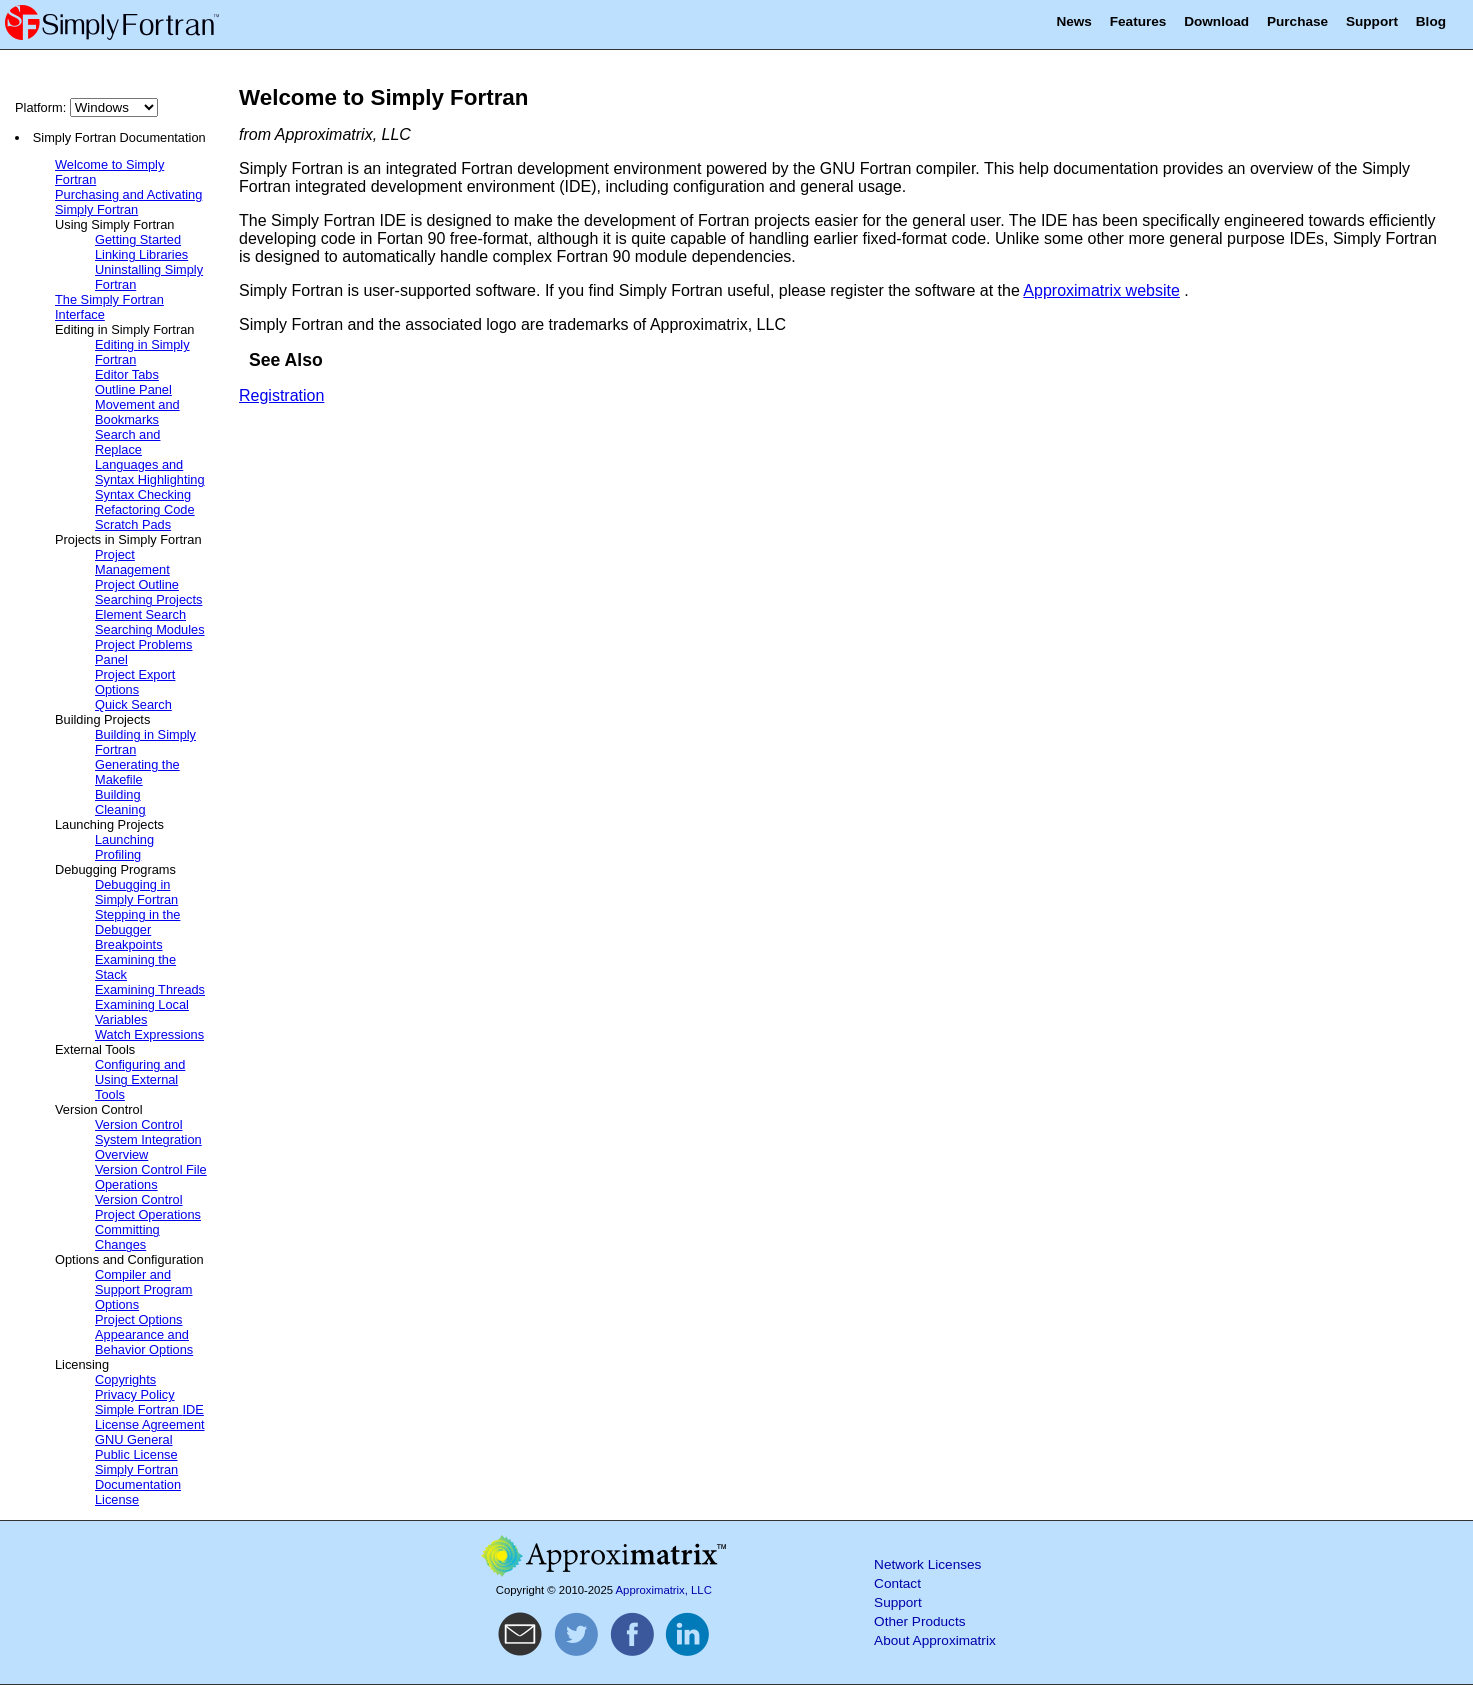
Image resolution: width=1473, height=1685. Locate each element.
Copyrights (125, 1379)
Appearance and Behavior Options (144, 1342)
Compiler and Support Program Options (143, 1289)
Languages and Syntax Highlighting (150, 472)
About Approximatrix (935, 1640)
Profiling (118, 854)
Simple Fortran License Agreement (150, 1417)
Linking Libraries (141, 254)
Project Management (132, 562)
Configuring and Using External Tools (140, 1079)
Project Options (139, 1319)
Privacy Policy (135, 1394)
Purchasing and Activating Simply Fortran (128, 202)
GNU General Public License (136, 1447)
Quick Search (133, 704)
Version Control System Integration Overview (148, 1139)
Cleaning (120, 809)
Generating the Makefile (137, 772)
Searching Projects (148, 599)
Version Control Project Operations (148, 1207)
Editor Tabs (127, 374)
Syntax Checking (143, 494)
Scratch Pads (133, 524)
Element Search (140, 614)
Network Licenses (927, 1564)
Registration (281, 395)
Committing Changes (127, 1237)
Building (118, 794)
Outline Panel (133, 389)
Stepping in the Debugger (137, 922)
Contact (897, 1583)
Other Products (919, 1621)
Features (1138, 21)
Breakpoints (129, 944)
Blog (1431, 21)
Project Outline (137, 584)
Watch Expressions (149, 1034)
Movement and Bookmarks (137, 412)
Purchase (1297, 21)
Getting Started (138, 239)
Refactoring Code (145, 509)
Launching (124, 839)
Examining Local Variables (142, 1012)
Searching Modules (150, 629)
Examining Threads (150, 989)
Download (1216, 21)
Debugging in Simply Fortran (136, 892)
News (1074, 21)
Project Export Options (135, 682)
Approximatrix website (1101, 290)
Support (1372, 21)
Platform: (86, 107)
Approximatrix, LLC (664, 1590)
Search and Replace (127, 442)
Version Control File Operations (151, 1177)
